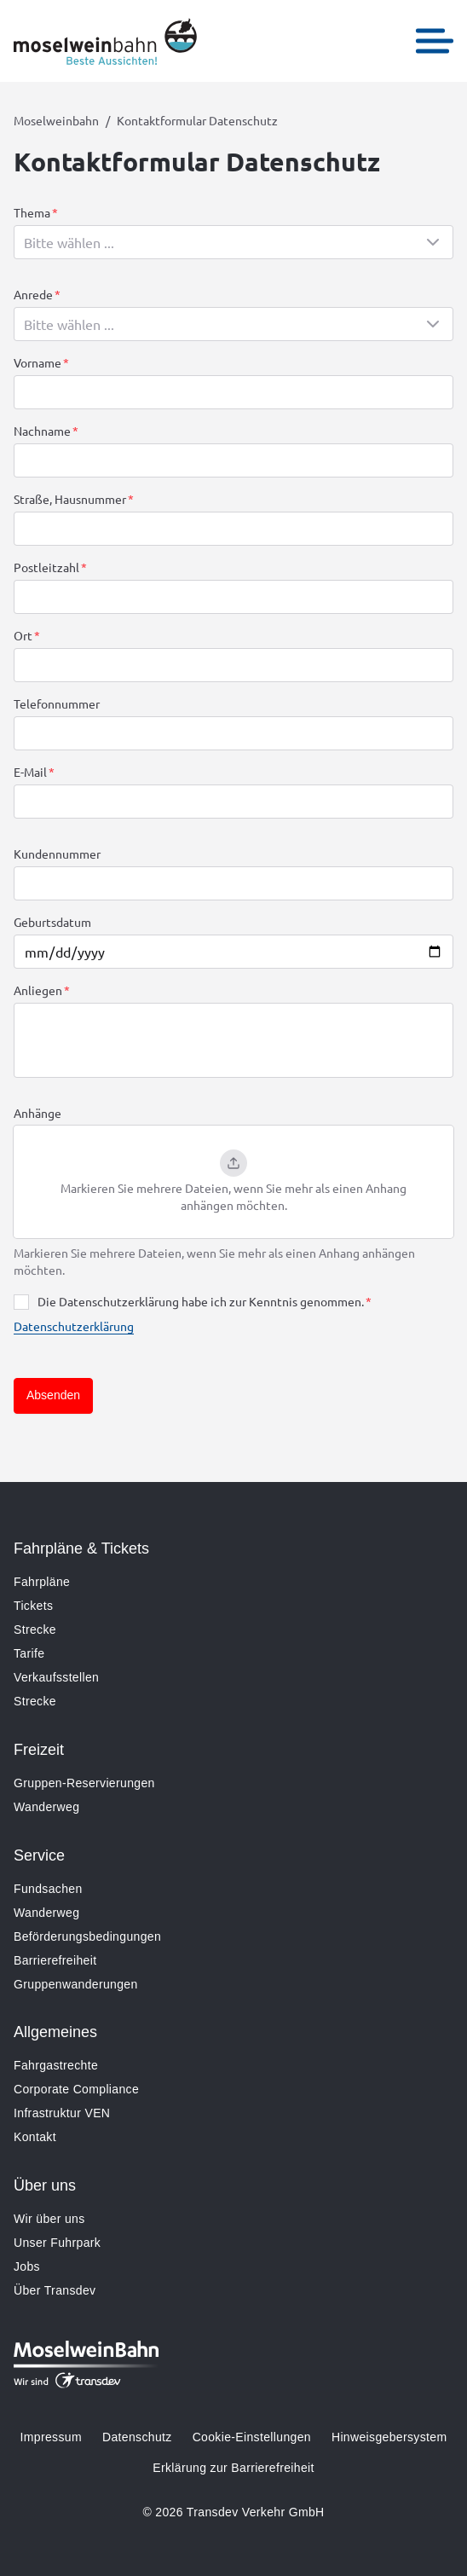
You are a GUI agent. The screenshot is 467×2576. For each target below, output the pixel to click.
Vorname (37, 362)
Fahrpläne (42, 1582)
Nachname (42, 430)
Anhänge (37, 1112)
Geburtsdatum (52, 921)
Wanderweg (46, 1807)
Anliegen (38, 990)
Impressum (51, 2437)
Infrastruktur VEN (62, 2113)
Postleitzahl (46, 567)
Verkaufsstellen (56, 1677)
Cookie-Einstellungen (252, 2437)
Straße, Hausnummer (70, 499)
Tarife (29, 1653)
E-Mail (30, 771)
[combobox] (233, 242)
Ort (23, 635)
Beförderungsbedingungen (87, 1936)
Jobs (27, 2266)
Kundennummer (57, 853)
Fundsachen (48, 1889)
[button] (233, 1182)
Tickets (33, 1605)
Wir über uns (49, 2219)
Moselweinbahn (56, 120)
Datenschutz (137, 2437)
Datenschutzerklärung (74, 1326)
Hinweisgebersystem (389, 2437)
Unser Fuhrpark (57, 2242)
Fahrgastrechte (56, 2065)
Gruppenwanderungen (76, 1984)
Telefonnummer (57, 703)
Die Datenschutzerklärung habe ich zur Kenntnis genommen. (200, 1301)
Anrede (33, 294)
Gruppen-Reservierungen (84, 1783)
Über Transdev (54, 2290)
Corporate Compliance (76, 2089)
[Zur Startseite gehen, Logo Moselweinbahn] (105, 41)
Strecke (35, 1629)
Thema (32, 212)
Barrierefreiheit (55, 1960)
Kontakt (35, 2137)
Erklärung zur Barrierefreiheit (233, 2468)
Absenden (53, 1395)
